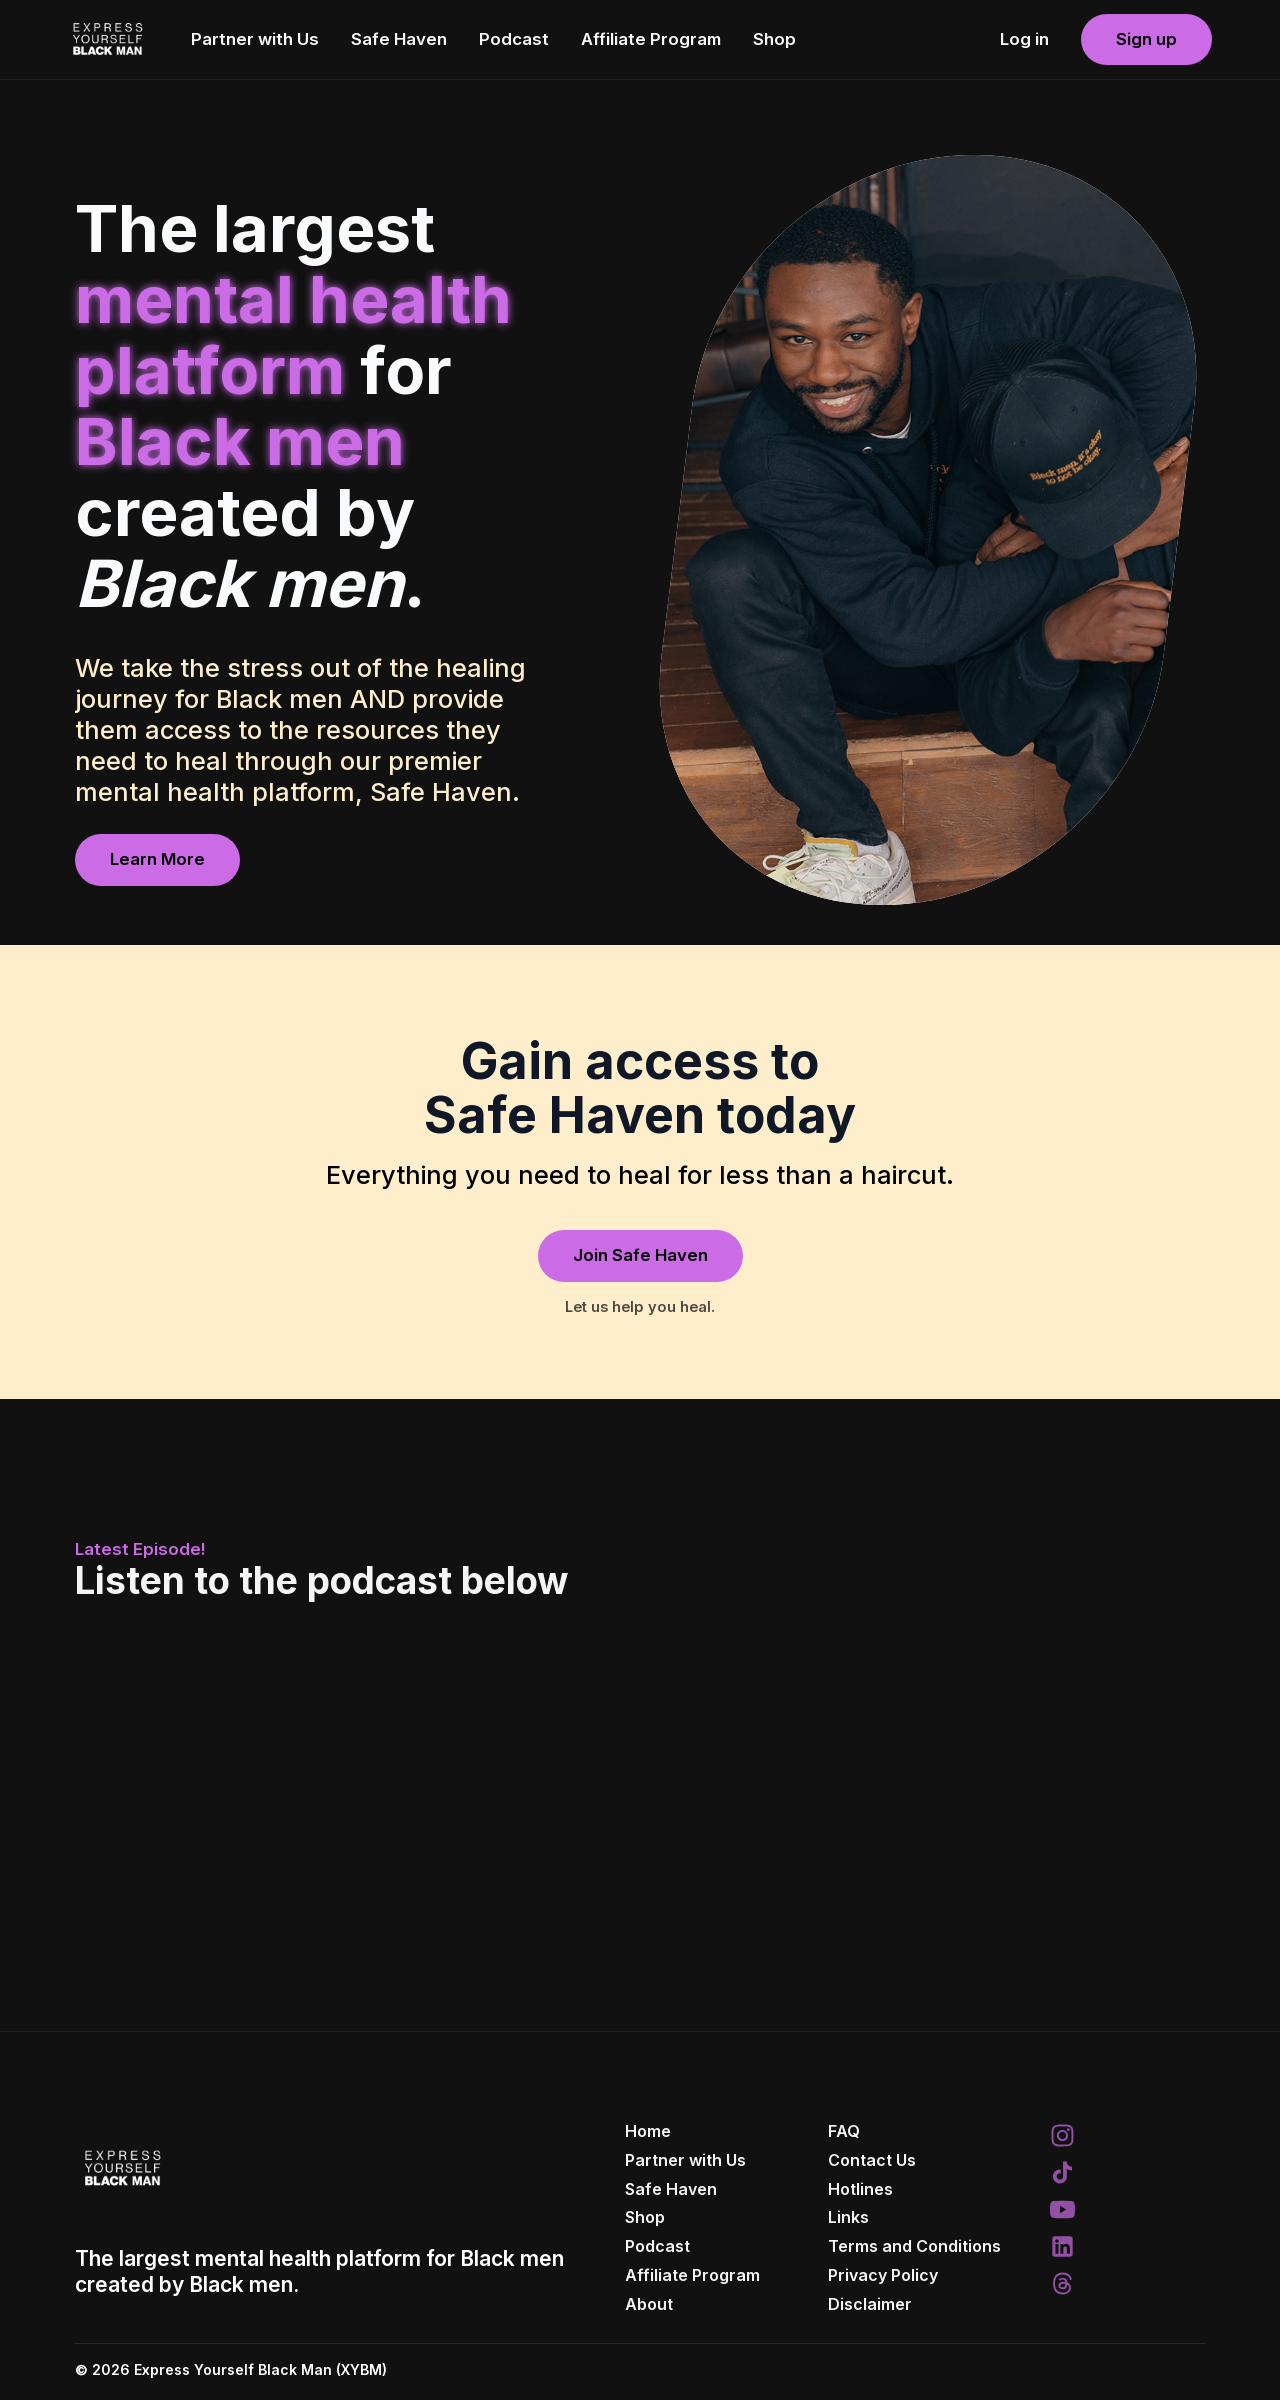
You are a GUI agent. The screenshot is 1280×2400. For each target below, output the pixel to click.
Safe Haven (399, 39)
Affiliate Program (651, 39)
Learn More (157, 859)
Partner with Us (255, 39)
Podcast (514, 39)
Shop (774, 39)
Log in (1024, 39)
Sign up (1146, 39)
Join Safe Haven (640, 1255)
